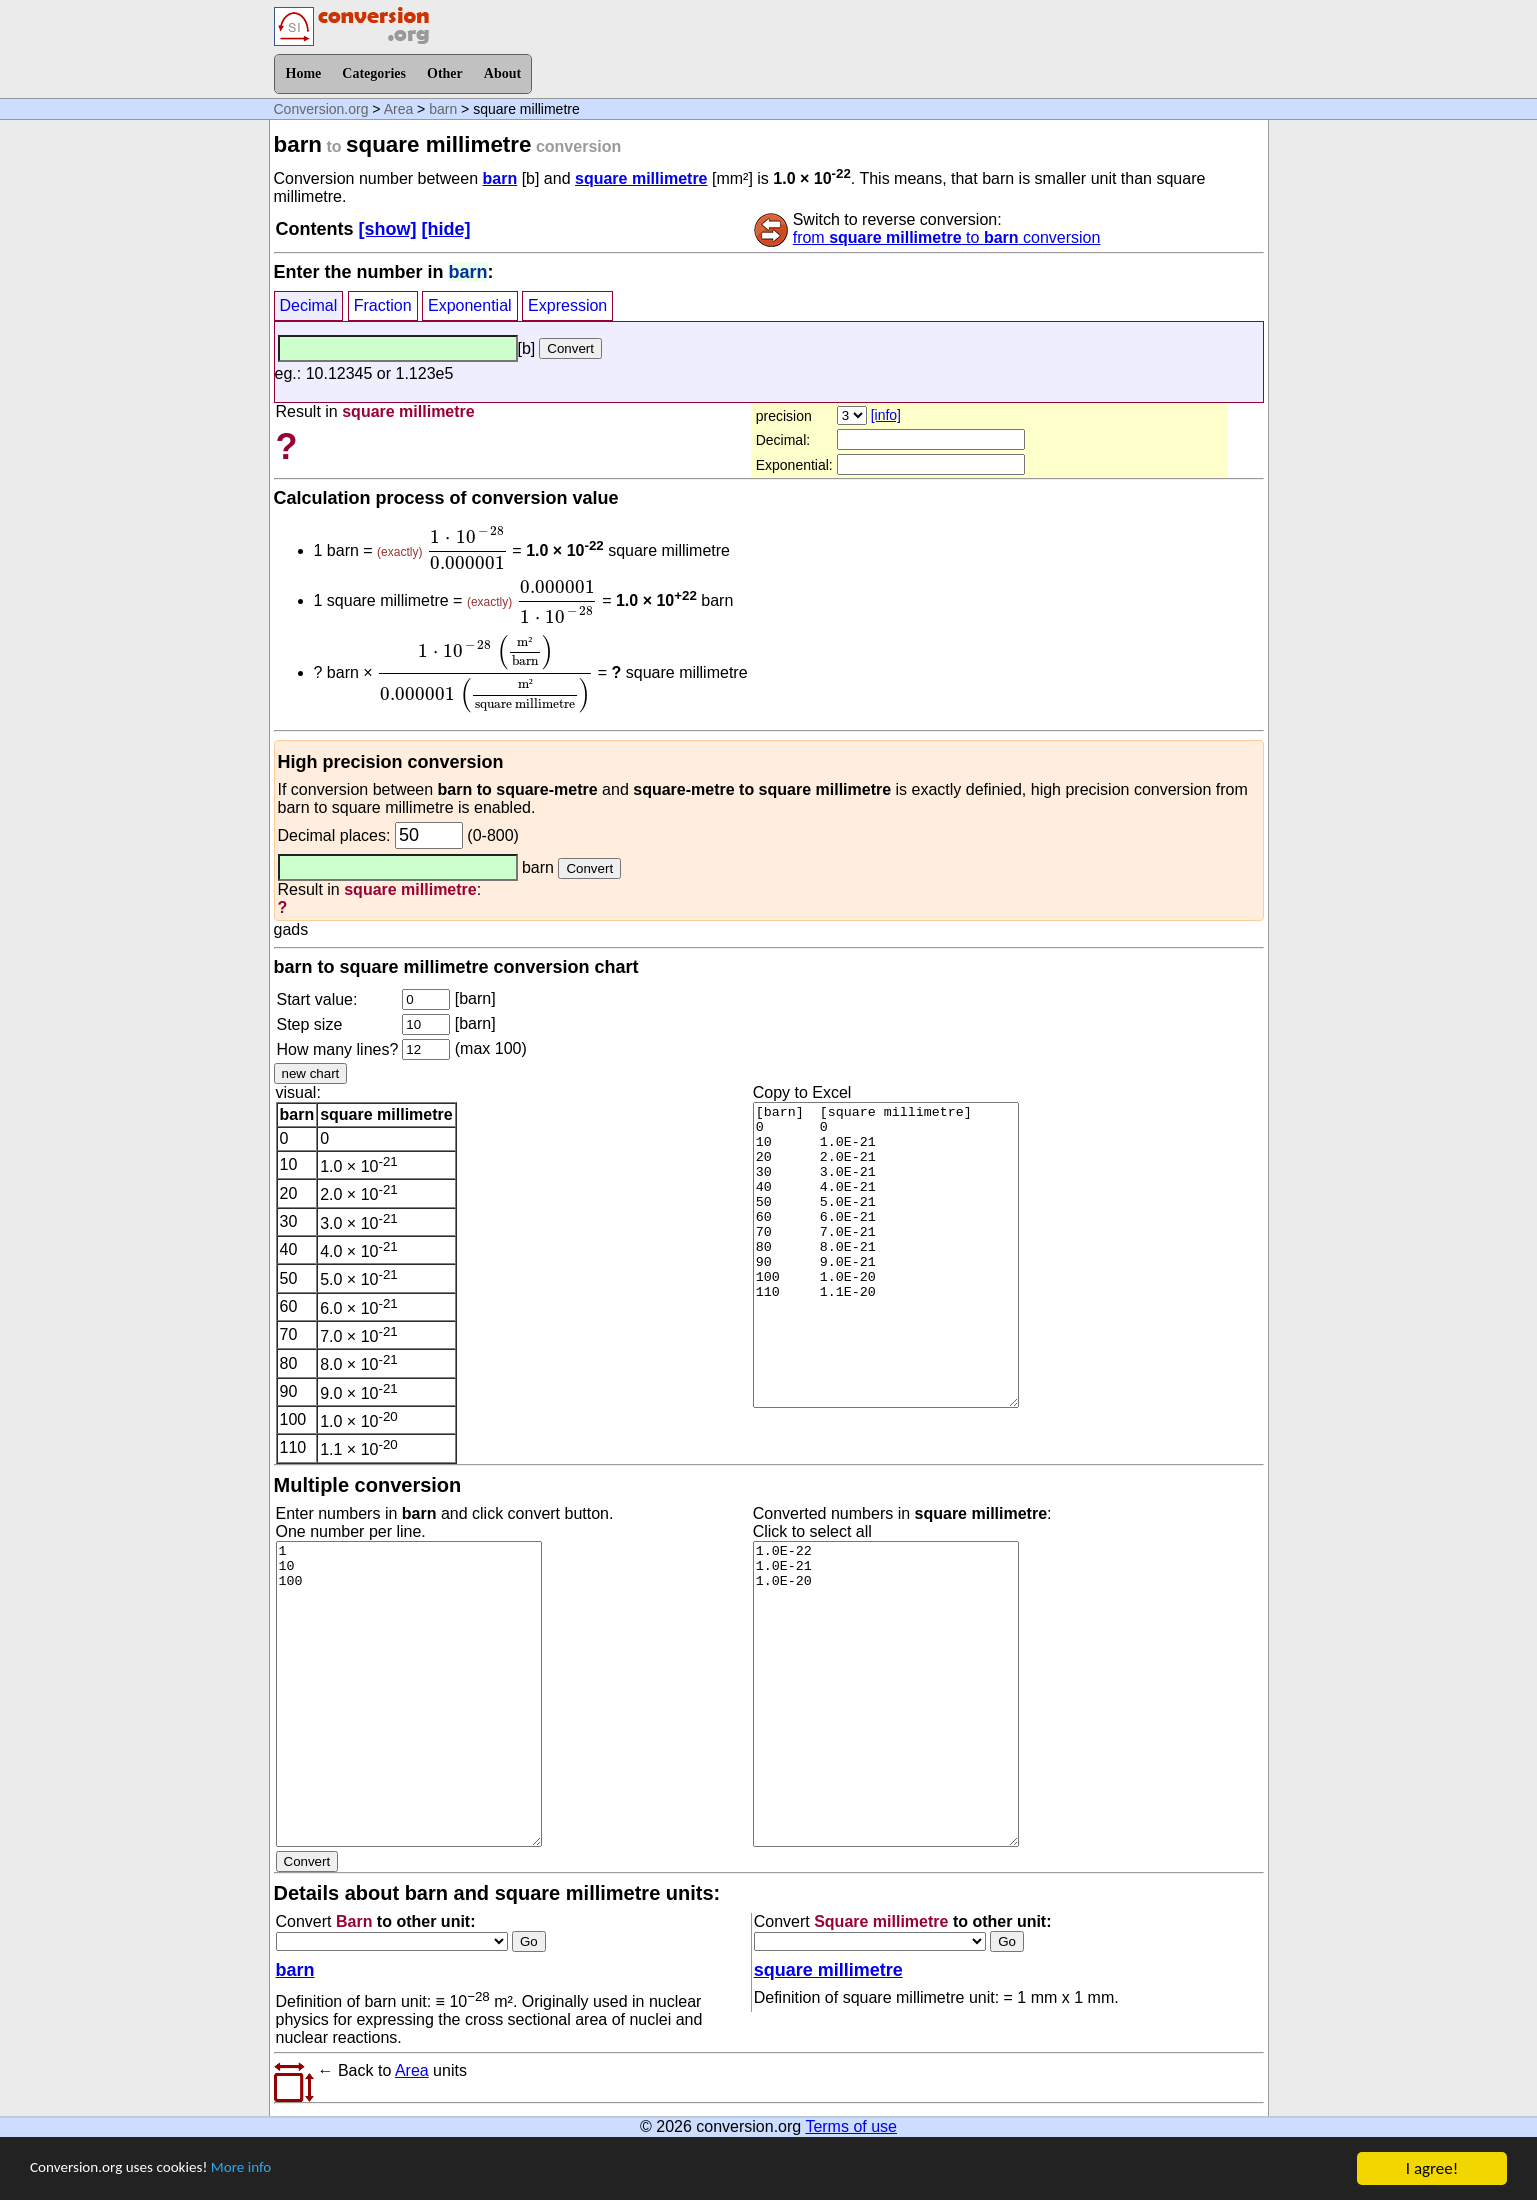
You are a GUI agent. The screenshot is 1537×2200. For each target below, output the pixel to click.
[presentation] (467, 548)
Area (399, 109)
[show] (388, 229)
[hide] (446, 229)
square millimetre (641, 178)
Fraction (383, 305)
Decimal (309, 305)
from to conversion (947, 237)
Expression (567, 305)
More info (267, 2178)
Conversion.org (321, 109)
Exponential (470, 305)
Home (304, 73)
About (502, 73)
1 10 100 (409, 1694)
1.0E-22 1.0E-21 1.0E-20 (886, 1694)
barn (443, 109)
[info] (886, 415)
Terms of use (851, 2126)
